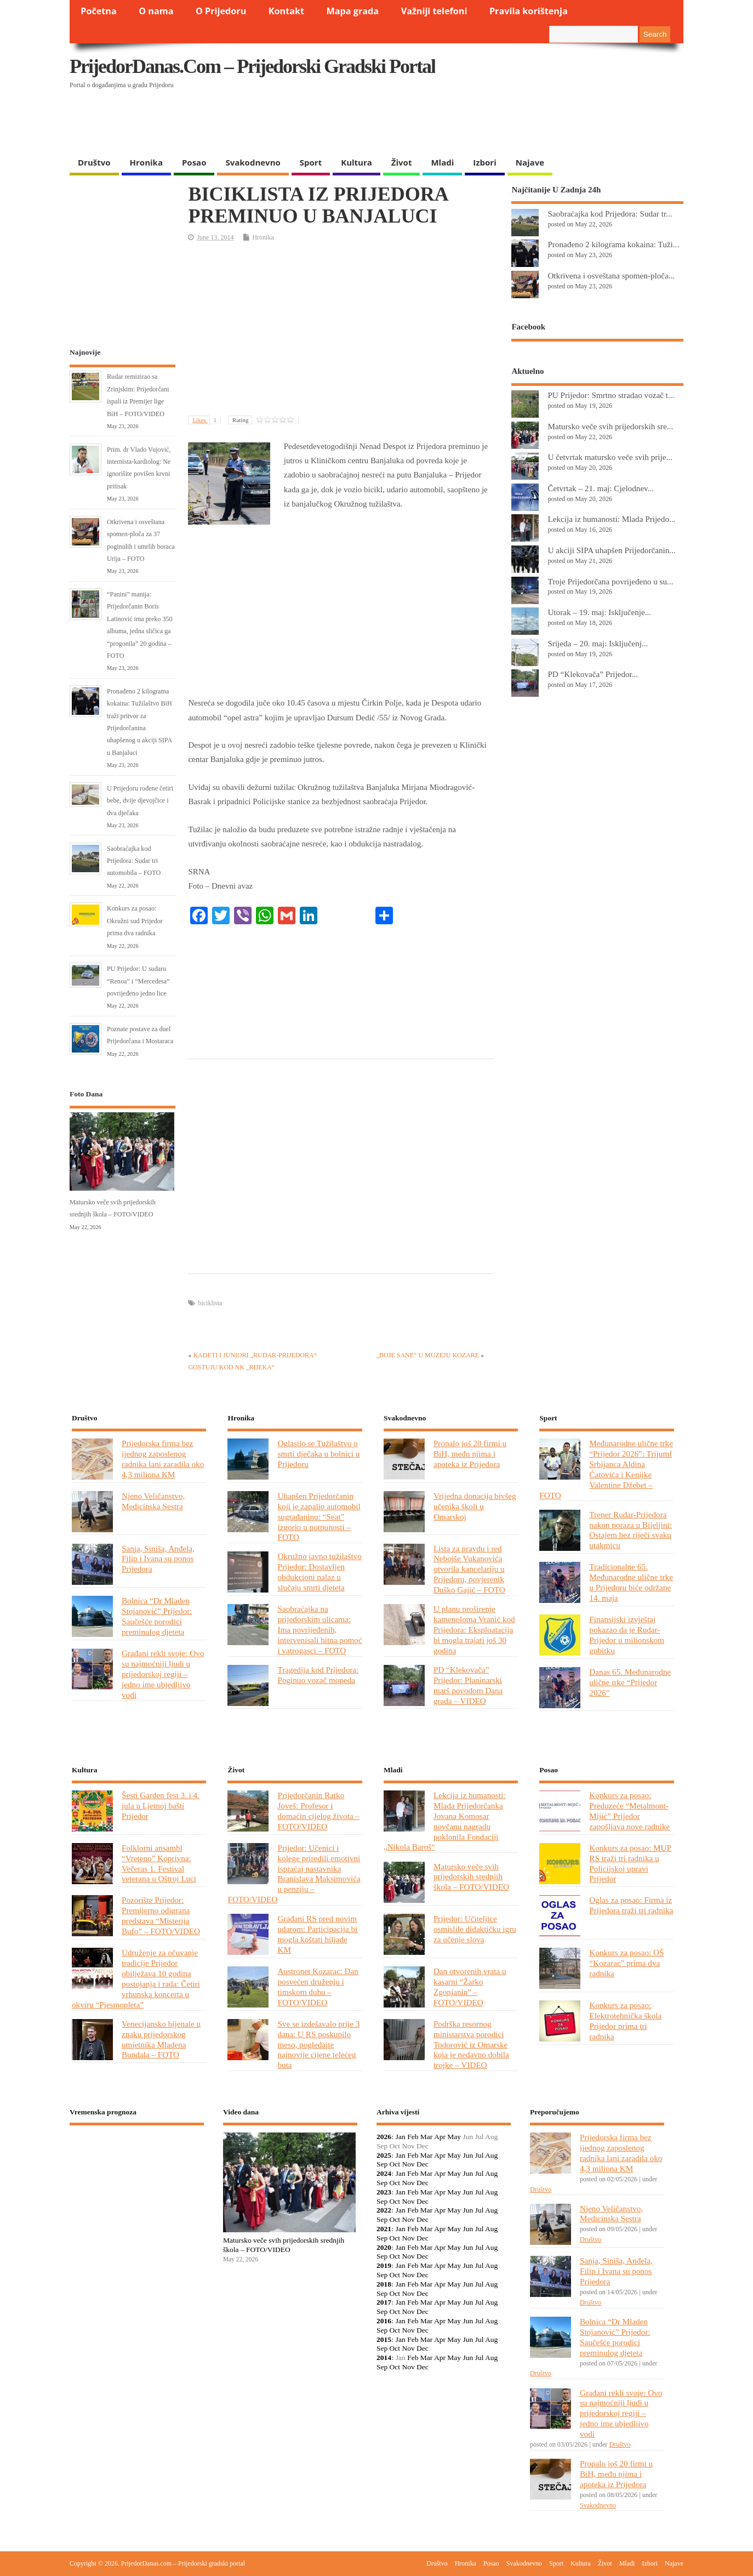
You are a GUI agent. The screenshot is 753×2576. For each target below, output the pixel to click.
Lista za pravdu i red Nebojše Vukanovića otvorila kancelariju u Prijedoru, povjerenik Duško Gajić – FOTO (469, 1569)
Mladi (442, 162)
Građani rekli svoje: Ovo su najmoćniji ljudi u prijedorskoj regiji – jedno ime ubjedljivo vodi (163, 1673)
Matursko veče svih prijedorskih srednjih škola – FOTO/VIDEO (471, 1877)
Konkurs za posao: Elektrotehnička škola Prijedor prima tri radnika (625, 2020)
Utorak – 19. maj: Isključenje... (599, 612)
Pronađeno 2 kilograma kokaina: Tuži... (613, 244)
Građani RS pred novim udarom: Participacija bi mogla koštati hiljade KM (317, 1934)
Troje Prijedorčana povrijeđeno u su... (610, 581)
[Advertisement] (470, 123)
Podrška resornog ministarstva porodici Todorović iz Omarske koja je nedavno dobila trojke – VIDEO (471, 2044)
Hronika (146, 162)
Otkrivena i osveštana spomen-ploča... (611, 275)
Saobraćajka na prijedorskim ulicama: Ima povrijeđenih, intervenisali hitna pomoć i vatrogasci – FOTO (319, 1629)
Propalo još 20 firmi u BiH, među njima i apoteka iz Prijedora (469, 1453)
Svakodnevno (252, 162)
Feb (412, 2137)
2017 (383, 2302)
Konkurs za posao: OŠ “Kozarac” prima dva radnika (626, 1963)
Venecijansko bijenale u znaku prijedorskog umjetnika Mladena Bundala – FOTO (161, 2039)
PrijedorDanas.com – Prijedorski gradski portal (252, 66)
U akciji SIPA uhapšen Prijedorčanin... (611, 550)
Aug (491, 2155)
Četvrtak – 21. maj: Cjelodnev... (600, 488)
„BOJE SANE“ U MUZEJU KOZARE (427, 1355)
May (454, 2137)
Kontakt (286, 11)
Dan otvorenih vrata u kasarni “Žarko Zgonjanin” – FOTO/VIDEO (469, 1986)
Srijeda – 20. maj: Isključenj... (597, 643)
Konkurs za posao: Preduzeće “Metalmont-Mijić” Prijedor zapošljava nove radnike (629, 1810)
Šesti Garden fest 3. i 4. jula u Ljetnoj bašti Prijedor (160, 1805)
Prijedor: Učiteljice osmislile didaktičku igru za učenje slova (474, 1929)
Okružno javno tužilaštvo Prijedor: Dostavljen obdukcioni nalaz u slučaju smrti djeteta (319, 1571)
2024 (383, 2173)
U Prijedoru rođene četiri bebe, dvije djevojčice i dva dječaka (140, 800)
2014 (383, 2357)
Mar (426, 2137)
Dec (423, 2164)
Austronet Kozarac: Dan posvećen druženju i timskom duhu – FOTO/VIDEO (317, 1986)
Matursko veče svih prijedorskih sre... (610, 426)
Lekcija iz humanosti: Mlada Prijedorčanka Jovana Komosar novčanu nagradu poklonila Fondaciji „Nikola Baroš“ (444, 1820)
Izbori (484, 162)
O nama (156, 11)
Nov (408, 2164)
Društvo (94, 162)
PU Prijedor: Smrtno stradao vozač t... (610, 395)
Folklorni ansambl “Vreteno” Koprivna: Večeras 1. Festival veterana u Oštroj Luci (159, 1863)
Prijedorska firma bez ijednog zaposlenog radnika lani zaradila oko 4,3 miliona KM (163, 1458)
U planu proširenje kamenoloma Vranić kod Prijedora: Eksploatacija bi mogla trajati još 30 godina (474, 1629)
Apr (440, 2137)
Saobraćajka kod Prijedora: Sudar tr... (609, 213)
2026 (383, 2137)
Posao (194, 162)
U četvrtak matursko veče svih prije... (609, 457)
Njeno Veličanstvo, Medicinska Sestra (153, 1501)
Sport (311, 162)
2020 (383, 2247)
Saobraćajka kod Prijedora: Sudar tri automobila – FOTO (134, 861)
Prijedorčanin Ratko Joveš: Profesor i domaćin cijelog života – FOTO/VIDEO (318, 1810)
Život (401, 162)
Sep (381, 2164)
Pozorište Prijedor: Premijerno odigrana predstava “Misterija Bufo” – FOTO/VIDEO (161, 1915)
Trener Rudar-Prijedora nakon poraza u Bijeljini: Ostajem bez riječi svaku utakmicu (630, 1530)
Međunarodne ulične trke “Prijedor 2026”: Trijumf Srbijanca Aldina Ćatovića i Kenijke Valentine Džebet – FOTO (606, 1468)
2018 (383, 2284)
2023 (383, 2192)
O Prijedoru (221, 11)
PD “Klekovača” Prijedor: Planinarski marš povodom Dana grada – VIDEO (468, 1685)
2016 (383, 2321)
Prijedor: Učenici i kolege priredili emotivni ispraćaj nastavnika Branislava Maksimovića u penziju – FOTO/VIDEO (293, 1873)
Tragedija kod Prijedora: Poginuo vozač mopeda (317, 1675)
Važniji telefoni (434, 11)
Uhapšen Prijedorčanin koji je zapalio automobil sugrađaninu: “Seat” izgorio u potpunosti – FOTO (318, 1516)
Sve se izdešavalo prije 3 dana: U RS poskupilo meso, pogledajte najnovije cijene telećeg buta (318, 2044)
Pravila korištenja (528, 11)
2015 (383, 2339)
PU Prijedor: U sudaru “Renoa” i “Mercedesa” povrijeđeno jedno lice (138, 981)
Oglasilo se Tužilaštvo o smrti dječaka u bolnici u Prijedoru (318, 1453)
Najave (530, 162)
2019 (383, 2265)
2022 (383, 2210)
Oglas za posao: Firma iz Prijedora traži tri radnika (631, 1905)
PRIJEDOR (137, 2174)
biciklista (210, 1303)
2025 (383, 2155)
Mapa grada (353, 11)
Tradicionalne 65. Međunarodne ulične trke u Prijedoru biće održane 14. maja (631, 1582)
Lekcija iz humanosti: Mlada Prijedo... (611, 519)
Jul (479, 2155)
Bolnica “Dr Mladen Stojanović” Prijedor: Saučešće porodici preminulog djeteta (157, 1616)
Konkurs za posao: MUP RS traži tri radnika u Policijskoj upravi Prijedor (630, 1863)
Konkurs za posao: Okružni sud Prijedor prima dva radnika (135, 921)
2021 (383, 2229)
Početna (99, 11)
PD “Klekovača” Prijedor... (592, 674)
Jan (401, 2137)
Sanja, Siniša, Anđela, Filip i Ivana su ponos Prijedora (158, 1559)
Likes (206, 420)
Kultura (356, 162)
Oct (395, 2164)
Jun (468, 2155)
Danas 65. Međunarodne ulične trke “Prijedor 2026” (630, 1682)
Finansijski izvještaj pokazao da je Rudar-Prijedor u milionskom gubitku (626, 1634)
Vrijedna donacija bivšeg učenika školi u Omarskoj (474, 1506)
